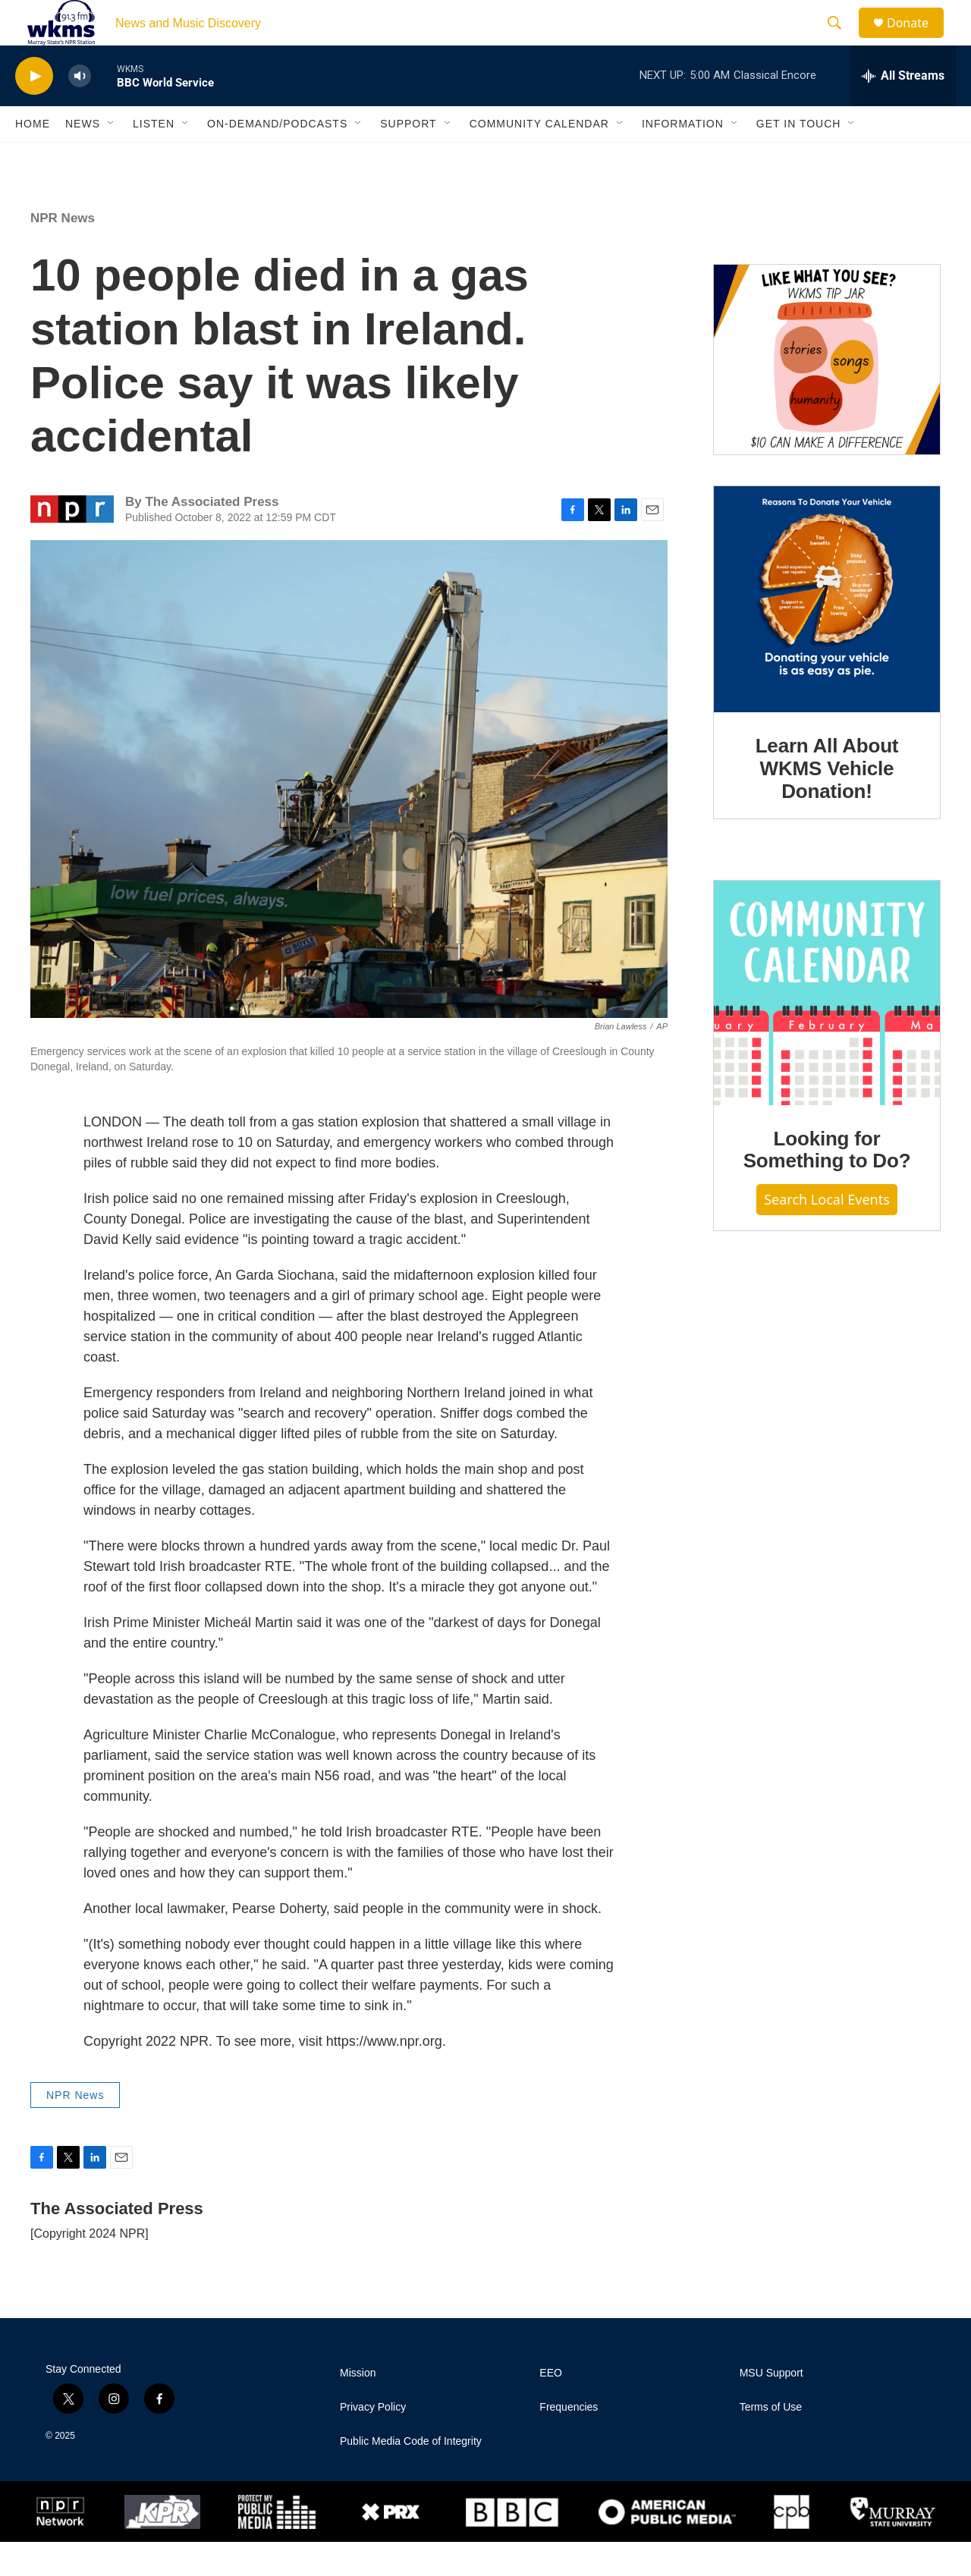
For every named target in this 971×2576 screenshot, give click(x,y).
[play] (34, 110)
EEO (550, 2407)
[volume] (80, 110)
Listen (153, 158)
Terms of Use (771, 2441)
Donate (917, 40)
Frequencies (568, 2441)
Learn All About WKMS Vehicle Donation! (827, 802)
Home (32, 158)
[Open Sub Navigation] (111, 158)
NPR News (62, 252)
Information (683, 158)
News (82, 158)
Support (408, 158)
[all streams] (903, 110)
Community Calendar (539, 158)
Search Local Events (827, 1233)
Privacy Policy (373, 2441)
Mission (358, 2407)
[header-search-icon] (841, 40)
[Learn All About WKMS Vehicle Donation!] (827, 633)
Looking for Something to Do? (827, 1184)
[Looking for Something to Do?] (827, 1027)
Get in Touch (798, 158)
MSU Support (771, 2407)
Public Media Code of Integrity (411, 2475)
